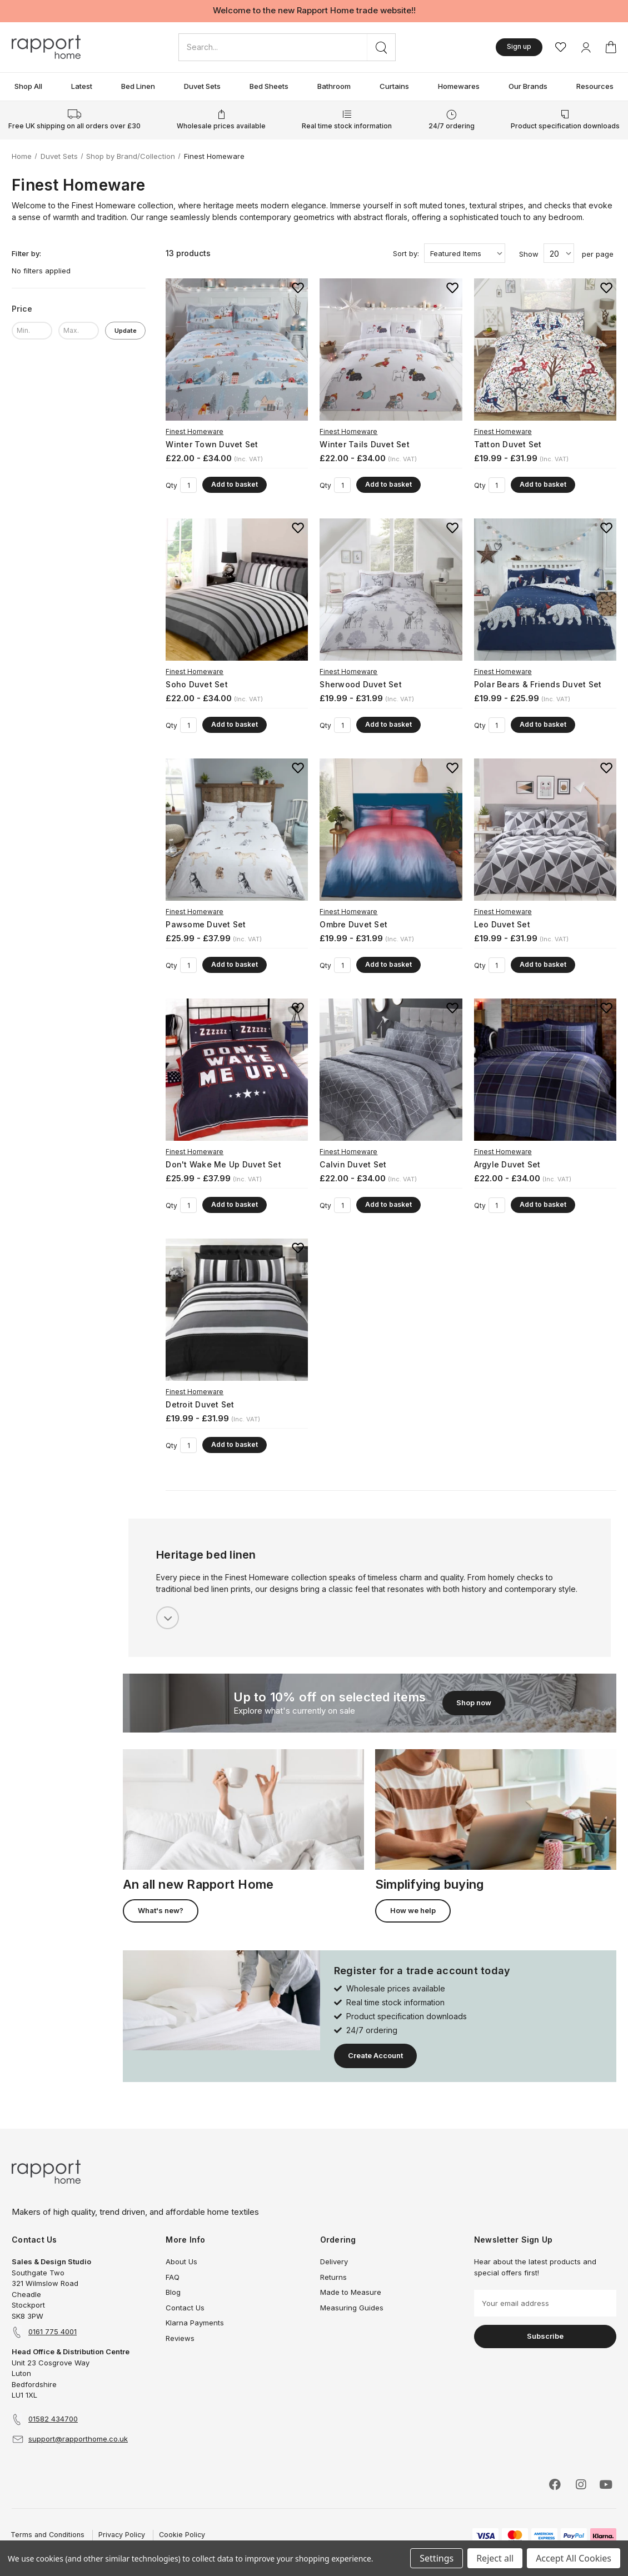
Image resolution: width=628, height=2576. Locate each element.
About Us (181, 2261)
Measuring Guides (351, 2307)
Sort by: (406, 253)
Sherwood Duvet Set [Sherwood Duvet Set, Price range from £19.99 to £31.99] (361, 684)
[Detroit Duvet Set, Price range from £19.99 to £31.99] (237, 1310)
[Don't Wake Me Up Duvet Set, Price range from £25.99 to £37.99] (237, 1070)
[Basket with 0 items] (610, 47)
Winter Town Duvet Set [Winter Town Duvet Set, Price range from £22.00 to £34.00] (212, 444)
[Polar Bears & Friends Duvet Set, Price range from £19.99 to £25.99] (545, 589)
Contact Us (185, 2307)
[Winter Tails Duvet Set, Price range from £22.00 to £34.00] (391, 349)
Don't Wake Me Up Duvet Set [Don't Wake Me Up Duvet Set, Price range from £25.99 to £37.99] (223, 1164)
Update (125, 331)
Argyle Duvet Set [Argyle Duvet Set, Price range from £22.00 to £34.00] (507, 1164)
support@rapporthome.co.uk (78, 2438)
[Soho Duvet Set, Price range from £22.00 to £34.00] (237, 589)
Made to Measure (350, 2292)
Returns (333, 2277)
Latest (81, 86)
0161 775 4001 (52, 2331)
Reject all (495, 2558)
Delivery (334, 2261)
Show (529, 253)
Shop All (28, 86)
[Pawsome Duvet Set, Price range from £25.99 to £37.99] (237, 829)
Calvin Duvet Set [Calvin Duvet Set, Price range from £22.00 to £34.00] (353, 1164)
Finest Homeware (194, 431)
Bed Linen (138, 86)
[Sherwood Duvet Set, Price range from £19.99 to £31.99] (391, 589)
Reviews (180, 2338)
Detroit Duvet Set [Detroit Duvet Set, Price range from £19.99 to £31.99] (200, 1404)
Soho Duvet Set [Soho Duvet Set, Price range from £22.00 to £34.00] (197, 684)
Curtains (394, 86)
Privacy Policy (121, 2534)
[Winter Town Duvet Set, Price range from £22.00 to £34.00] (237, 349)
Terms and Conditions (47, 2534)
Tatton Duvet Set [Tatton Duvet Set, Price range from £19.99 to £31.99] (508, 444)
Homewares (459, 86)
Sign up (519, 46)
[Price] (79, 309)
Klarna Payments (195, 2322)
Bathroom (334, 86)
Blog (173, 2292)
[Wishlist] (560, 47)
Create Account (375, 2055)
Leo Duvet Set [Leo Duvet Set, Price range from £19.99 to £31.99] (502, 924)
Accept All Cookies (573, 2558)
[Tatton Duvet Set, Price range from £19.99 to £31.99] (545, 349)
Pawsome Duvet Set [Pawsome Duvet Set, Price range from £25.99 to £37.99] (206, 924)
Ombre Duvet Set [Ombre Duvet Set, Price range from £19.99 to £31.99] (353, 924)
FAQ (173, 2277)
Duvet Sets (202, 86)
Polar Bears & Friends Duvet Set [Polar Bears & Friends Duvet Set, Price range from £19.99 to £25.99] (538, 684)
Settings (436, 2558)
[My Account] (586, 47)
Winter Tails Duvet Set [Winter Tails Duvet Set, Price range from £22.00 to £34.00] (365, 444)
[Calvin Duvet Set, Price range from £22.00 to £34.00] (391, 1070)
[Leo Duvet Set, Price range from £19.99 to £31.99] (545, 829)
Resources (595, 86)
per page (598, 253)
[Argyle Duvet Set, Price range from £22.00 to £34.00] (545, 1070)
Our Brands (528, 86)
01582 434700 (53, 2418)
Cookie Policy (182, 2534)
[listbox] (464, 253)
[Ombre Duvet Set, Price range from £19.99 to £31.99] (391, 829)
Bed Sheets (269, 86)
